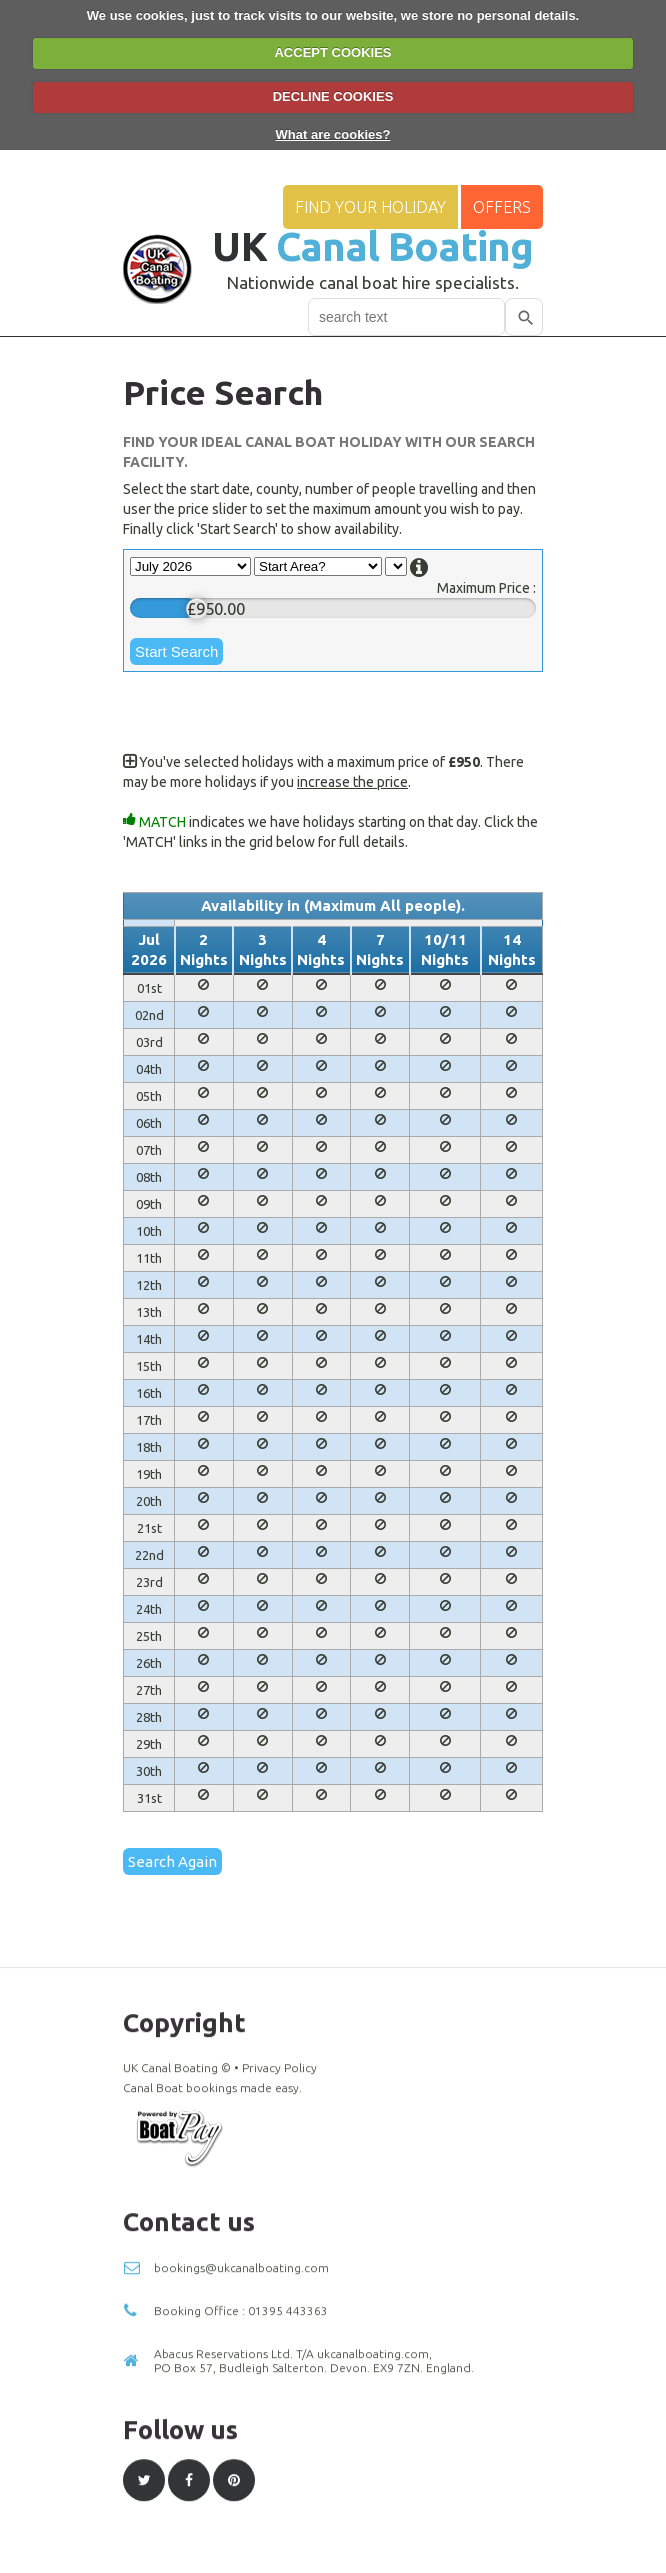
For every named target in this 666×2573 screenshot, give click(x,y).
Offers (502, 207)
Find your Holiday (370, 207)
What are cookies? (333, 134)
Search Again (172, 1861)
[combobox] (406, 317)
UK (372, 246)
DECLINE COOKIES (333, 96)
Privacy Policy (279, 2400)
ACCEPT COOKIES (332, 52)
